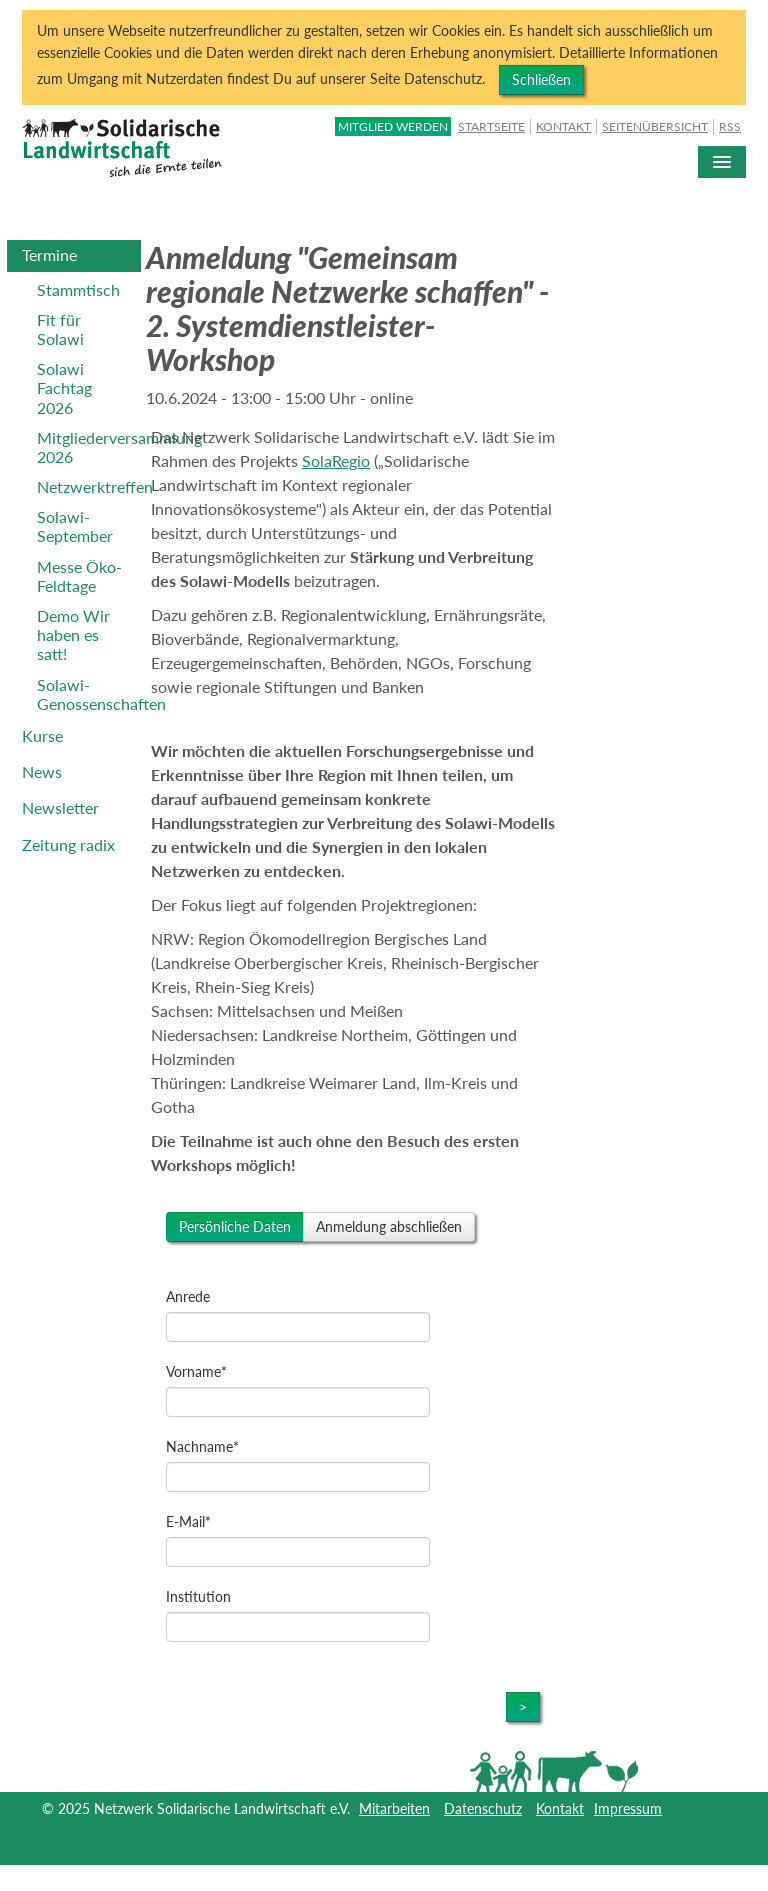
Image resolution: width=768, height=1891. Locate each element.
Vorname (196, 1371)
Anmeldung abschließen (389, 1226)
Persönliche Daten (235, 1226)
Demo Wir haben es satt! (73, 634)
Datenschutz (483, 1808)
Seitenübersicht (655, 126)
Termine (49, 254)
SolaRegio (336, 460)
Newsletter (60, 807)
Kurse (42, 735)
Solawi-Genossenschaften (89, 694)
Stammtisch (78, 289)
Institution (198, 1596)
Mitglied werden (393, 126)
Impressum (628, 1808)
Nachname (202, 1446)
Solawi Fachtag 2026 (64, 387)
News (42, 771)
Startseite (491, 126)
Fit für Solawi (60, 329)
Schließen (541, 79)
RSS (730, 126)
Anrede (188, 1296)
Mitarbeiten (394, 1808)
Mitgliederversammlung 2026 (89, 447)
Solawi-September (75, 526)
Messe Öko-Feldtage (79, 576)
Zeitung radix (68, 844)
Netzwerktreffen (89, 486)
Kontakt (563, 126)
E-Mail (188, 1521)
